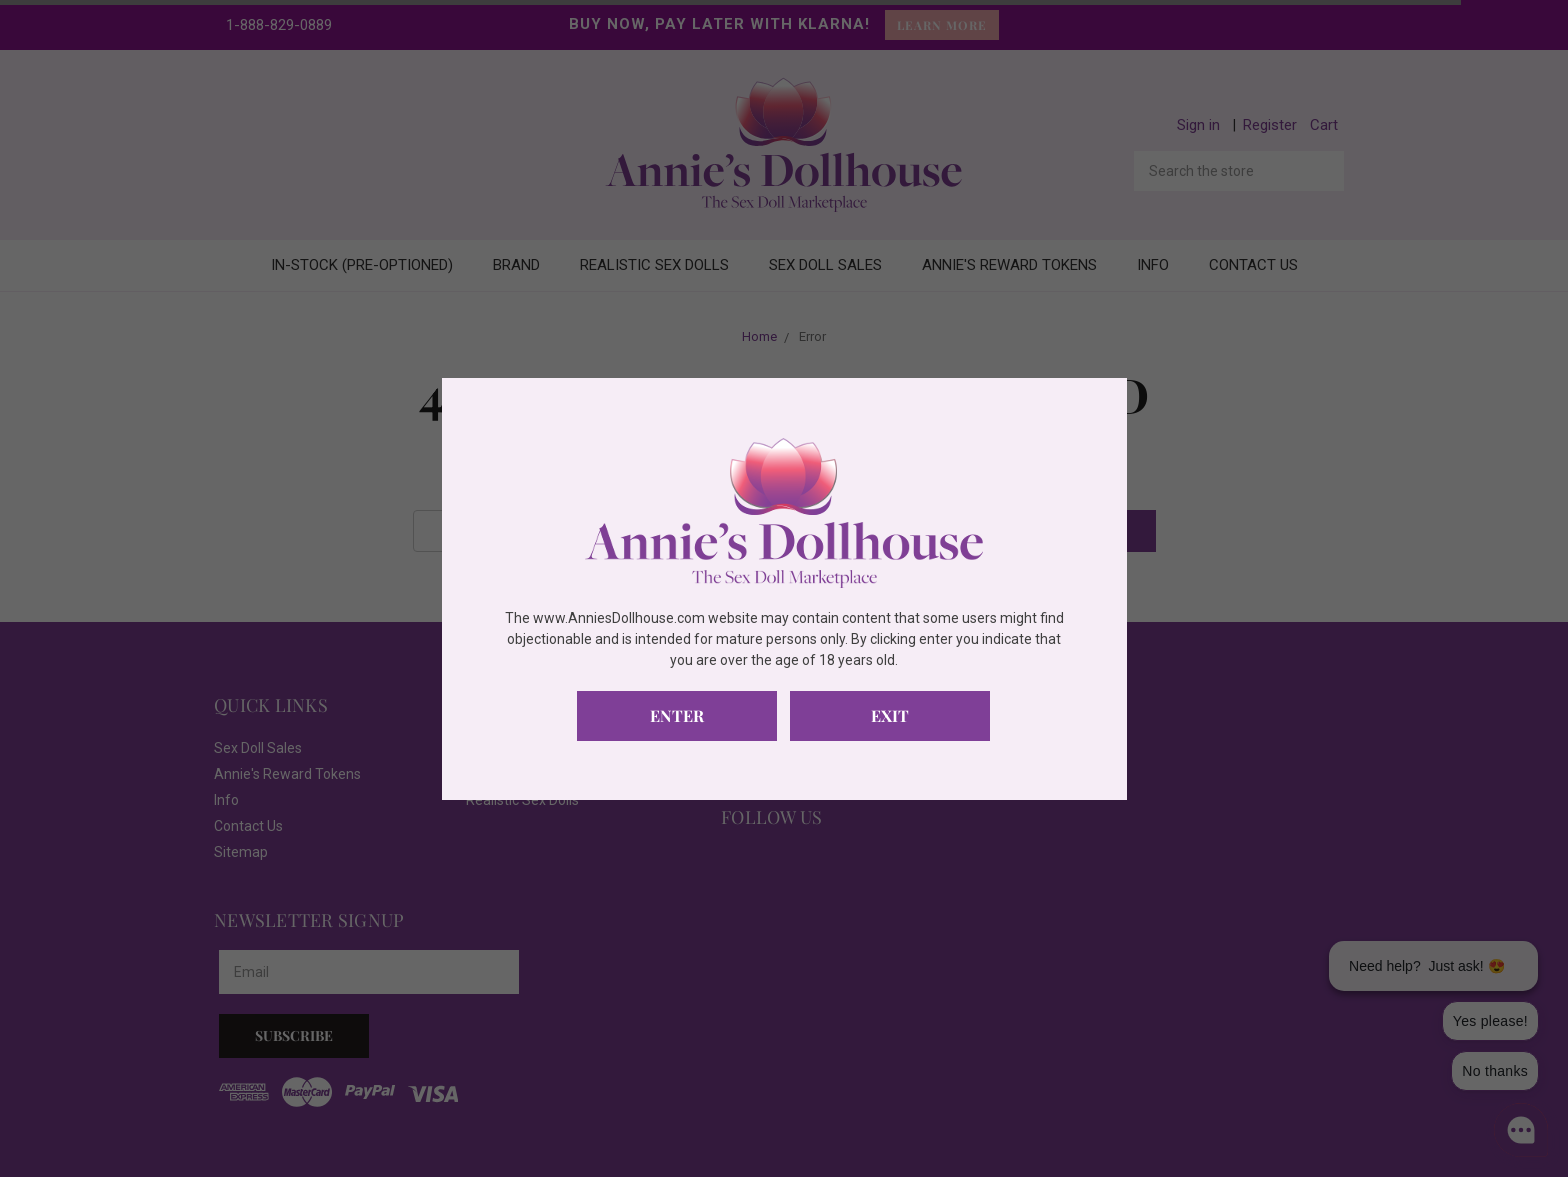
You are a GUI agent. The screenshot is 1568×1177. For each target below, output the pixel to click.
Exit (890, 715)
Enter (677, 715)
